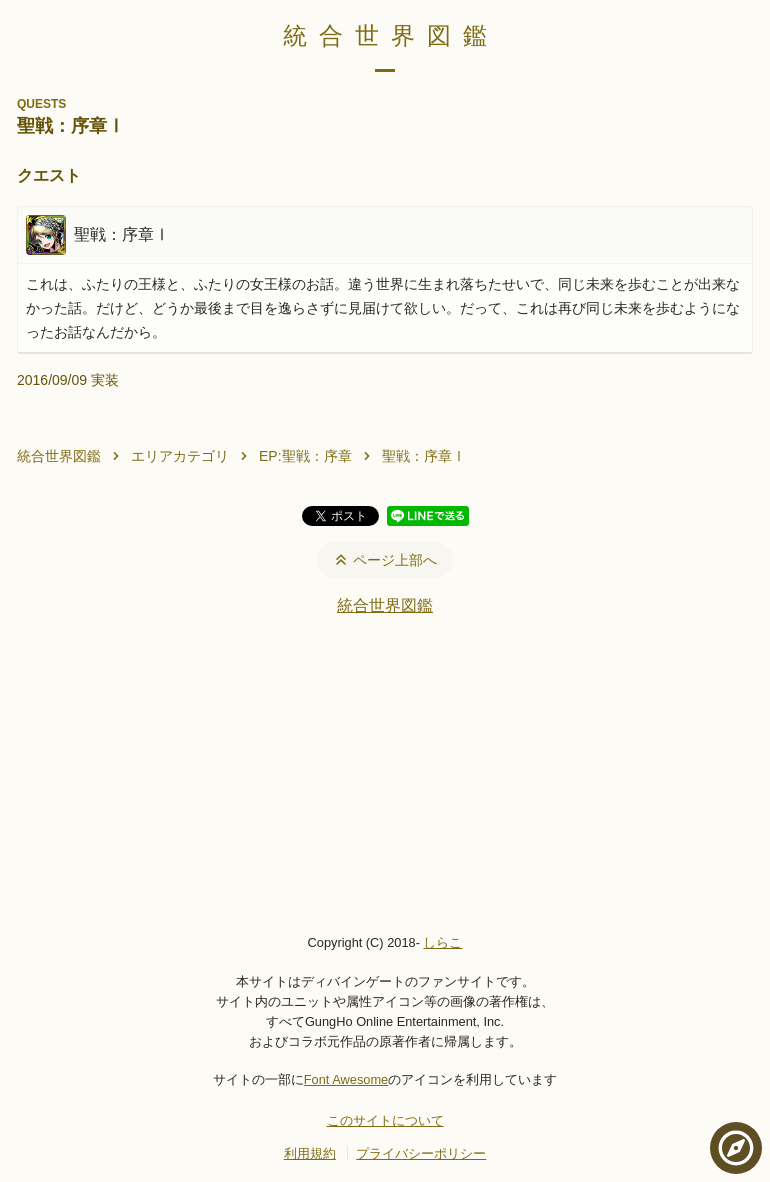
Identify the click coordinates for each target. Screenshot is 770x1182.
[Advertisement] (385, 774)
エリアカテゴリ (180, 456)
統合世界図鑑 (391, 35)
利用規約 (310, 1153)
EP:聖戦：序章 (305, 456)
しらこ (442, 942)
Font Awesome (346, 1079)
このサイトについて (385, 1120)
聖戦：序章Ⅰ (424, 456)
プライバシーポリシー (421, 1153)
